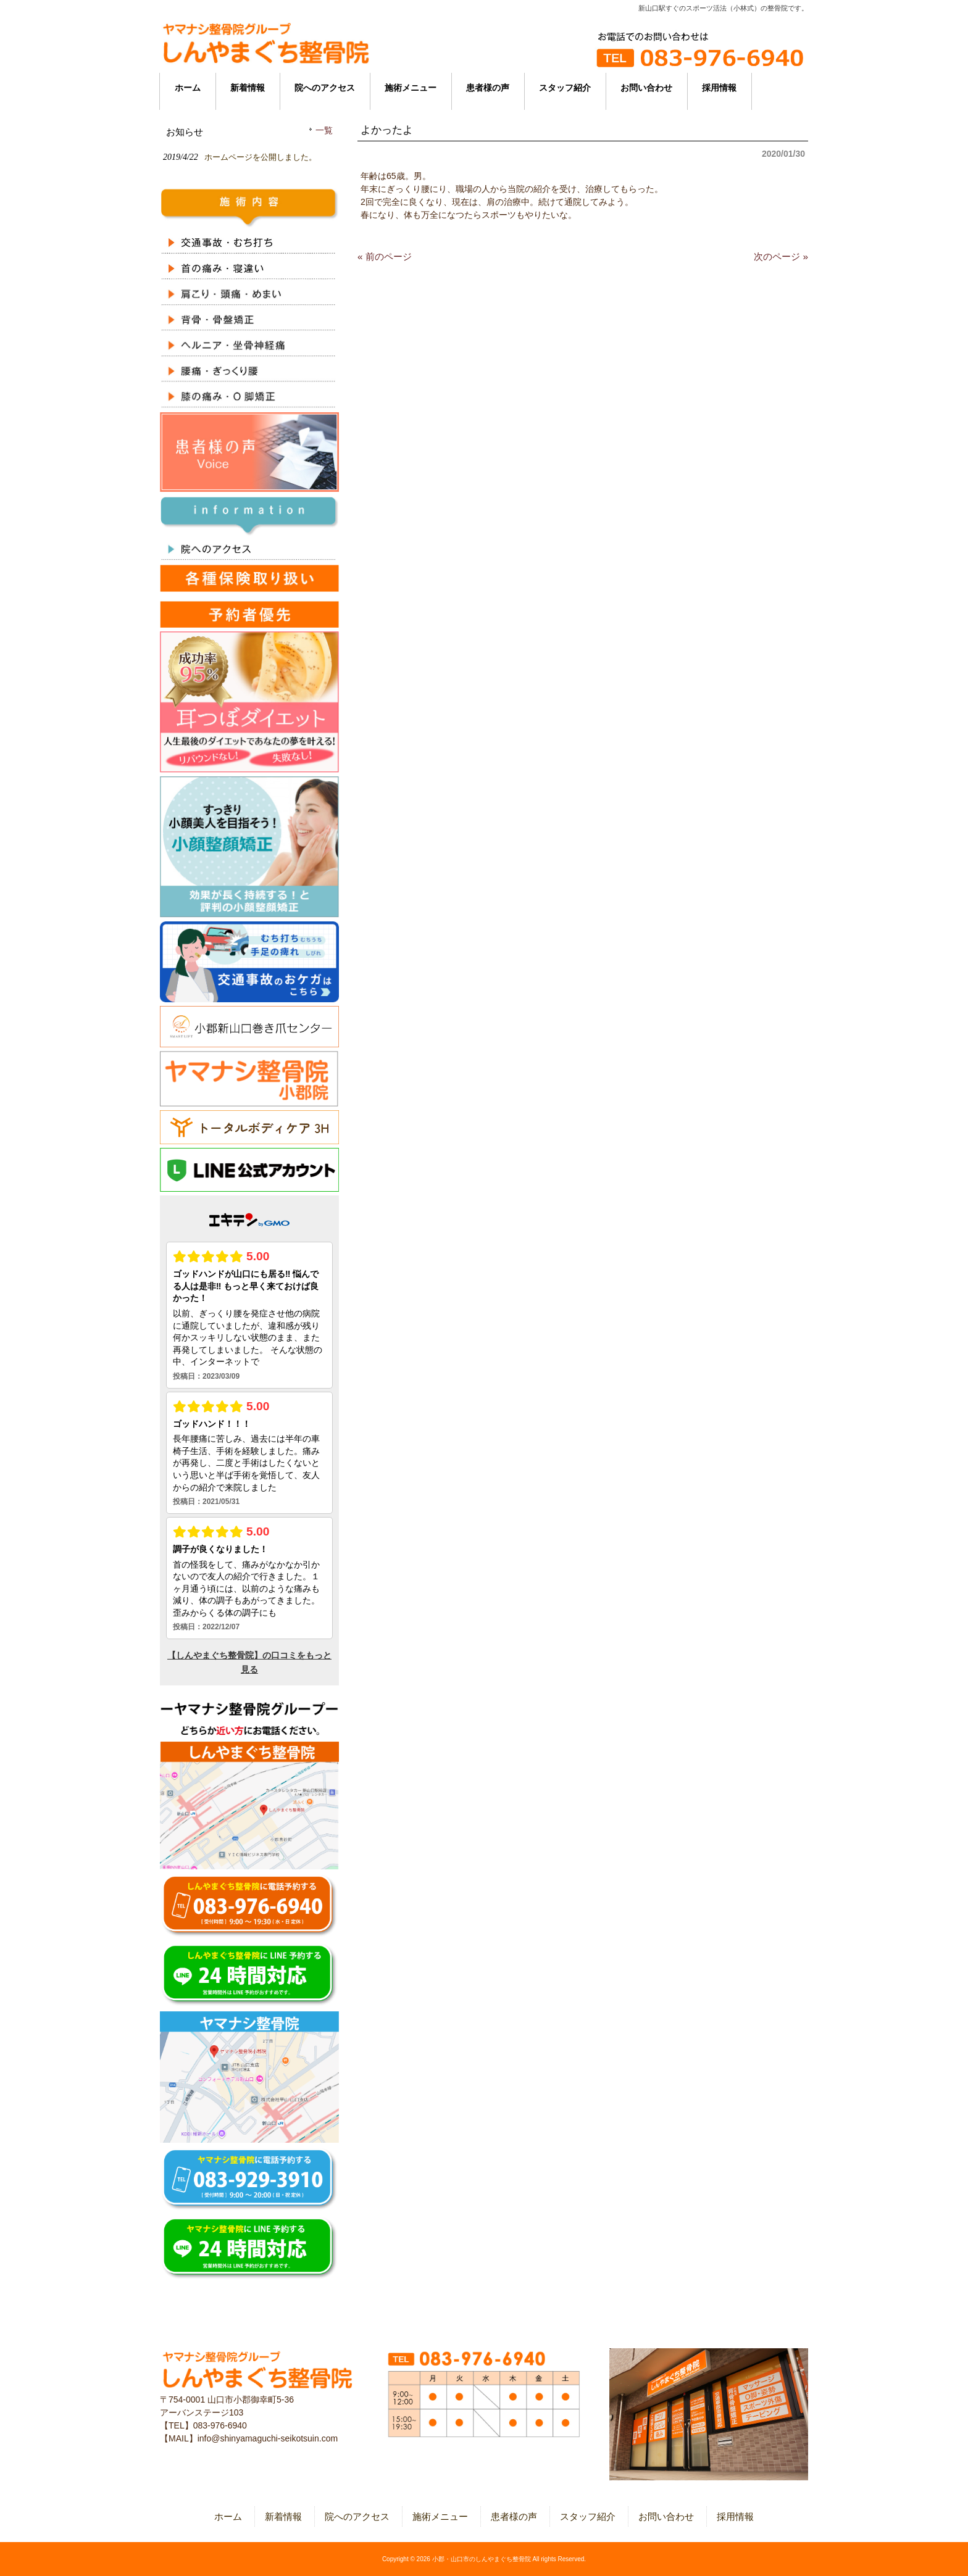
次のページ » (781, 256)
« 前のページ (384, 256)
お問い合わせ (666, 2516)
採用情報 (735, 2516)
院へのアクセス (357, 2516)
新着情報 (283, 2516)
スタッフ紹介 (587, 2516)
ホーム (228, 2516)
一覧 (324, 130)
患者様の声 (514, 2516)
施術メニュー (440, 2516)
